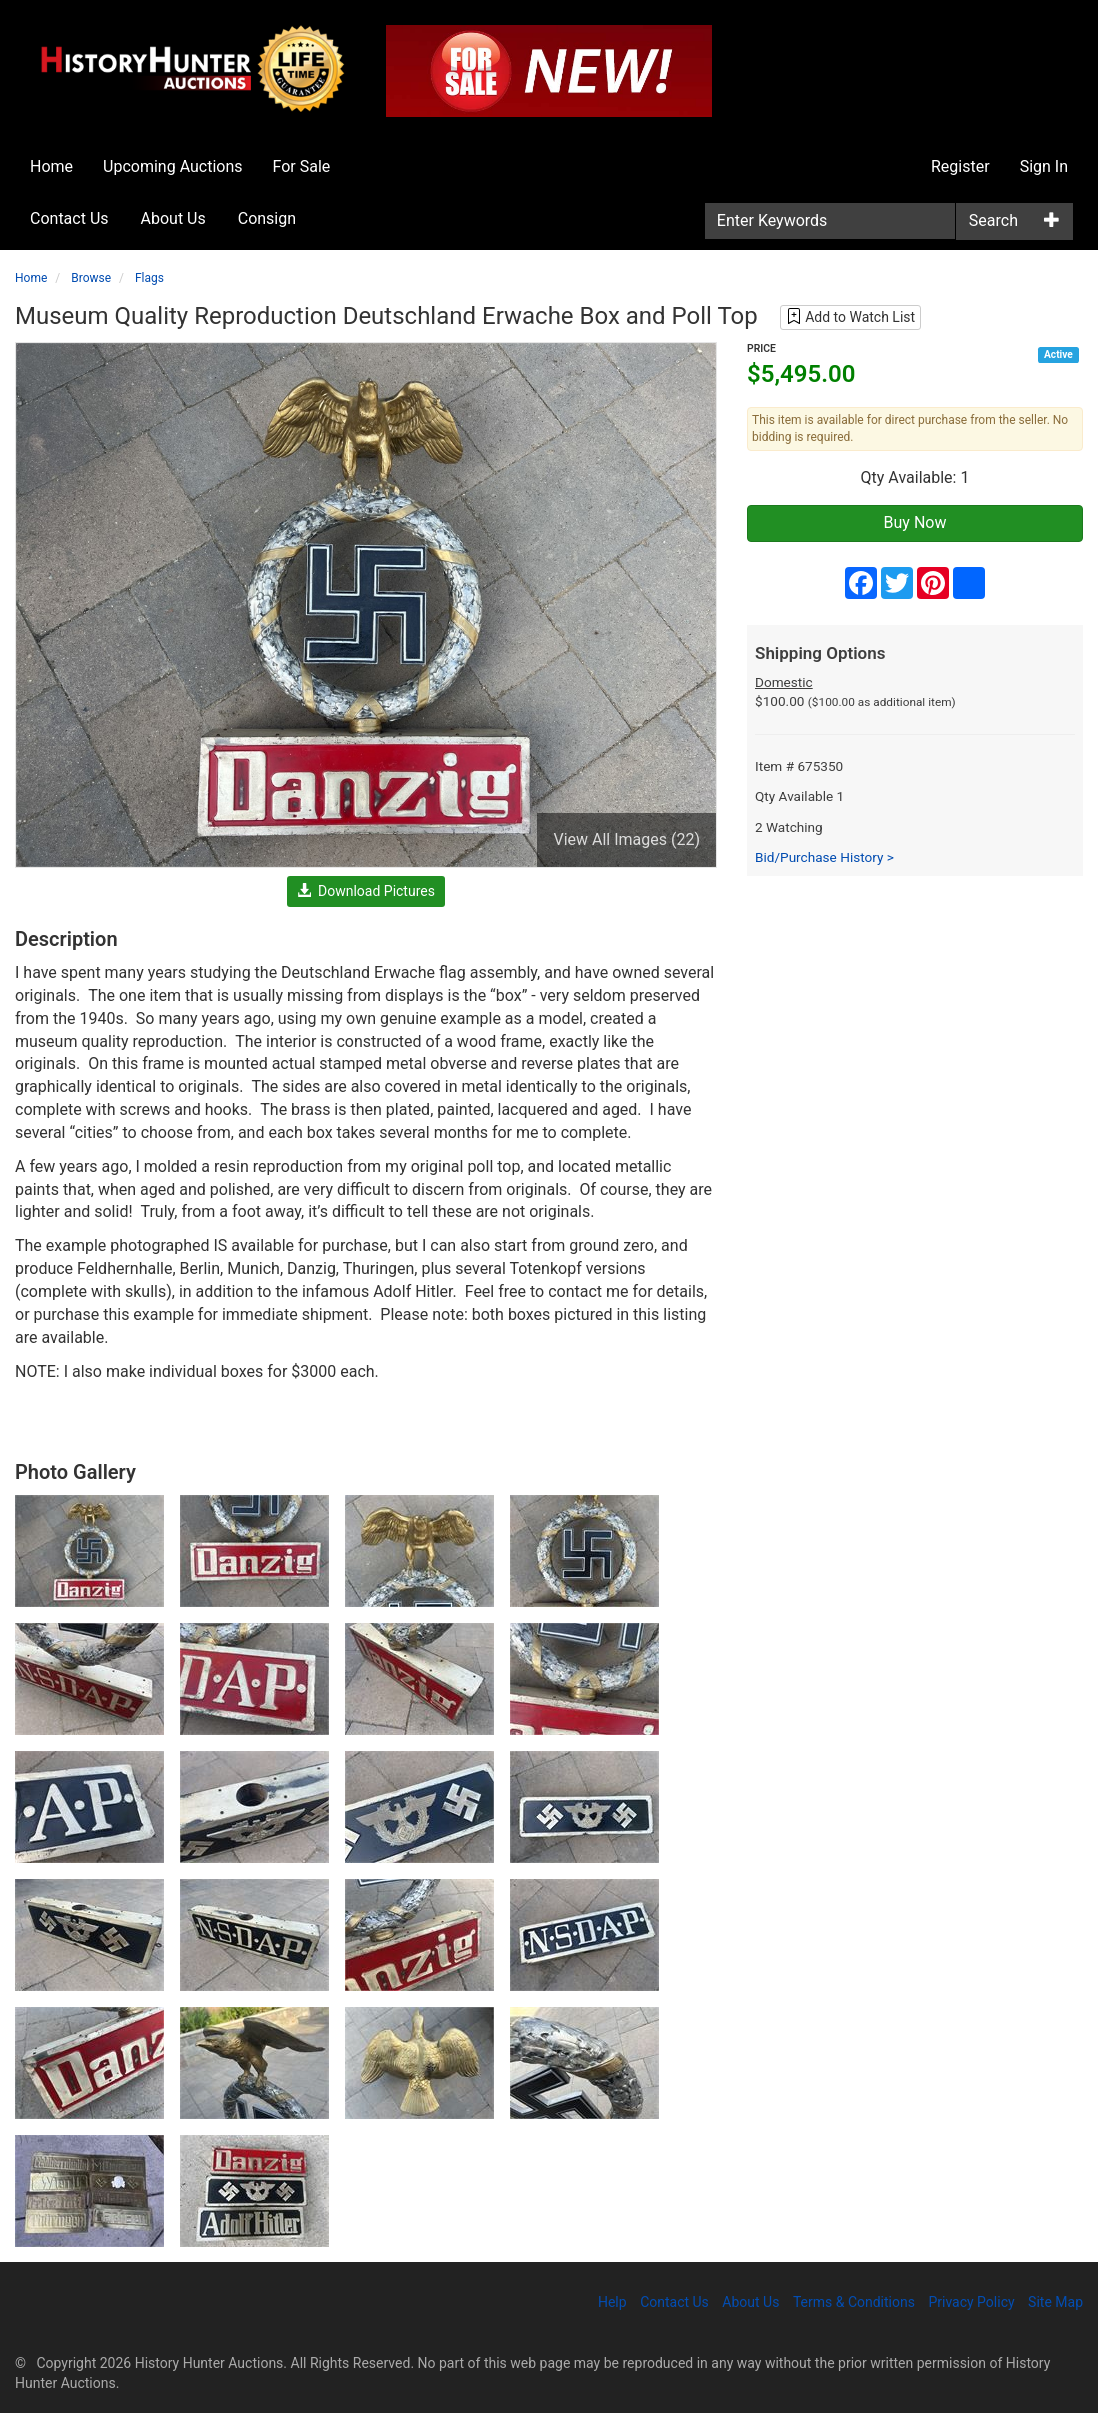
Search (993, 220)
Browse (91, 278)
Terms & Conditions (854, 2302)
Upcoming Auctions (172, 166)
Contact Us (69, 218)
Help (612, 2302)
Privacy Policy (971, 2302)
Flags (149, 278)
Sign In (1044, 166)
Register (960, 166)
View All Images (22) (626, 839)
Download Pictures (366, 891)
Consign (267, 218)
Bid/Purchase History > (824, 857)
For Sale (302, 166)
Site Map (1055, 2302)
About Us (173, 218)
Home (51, 166)
